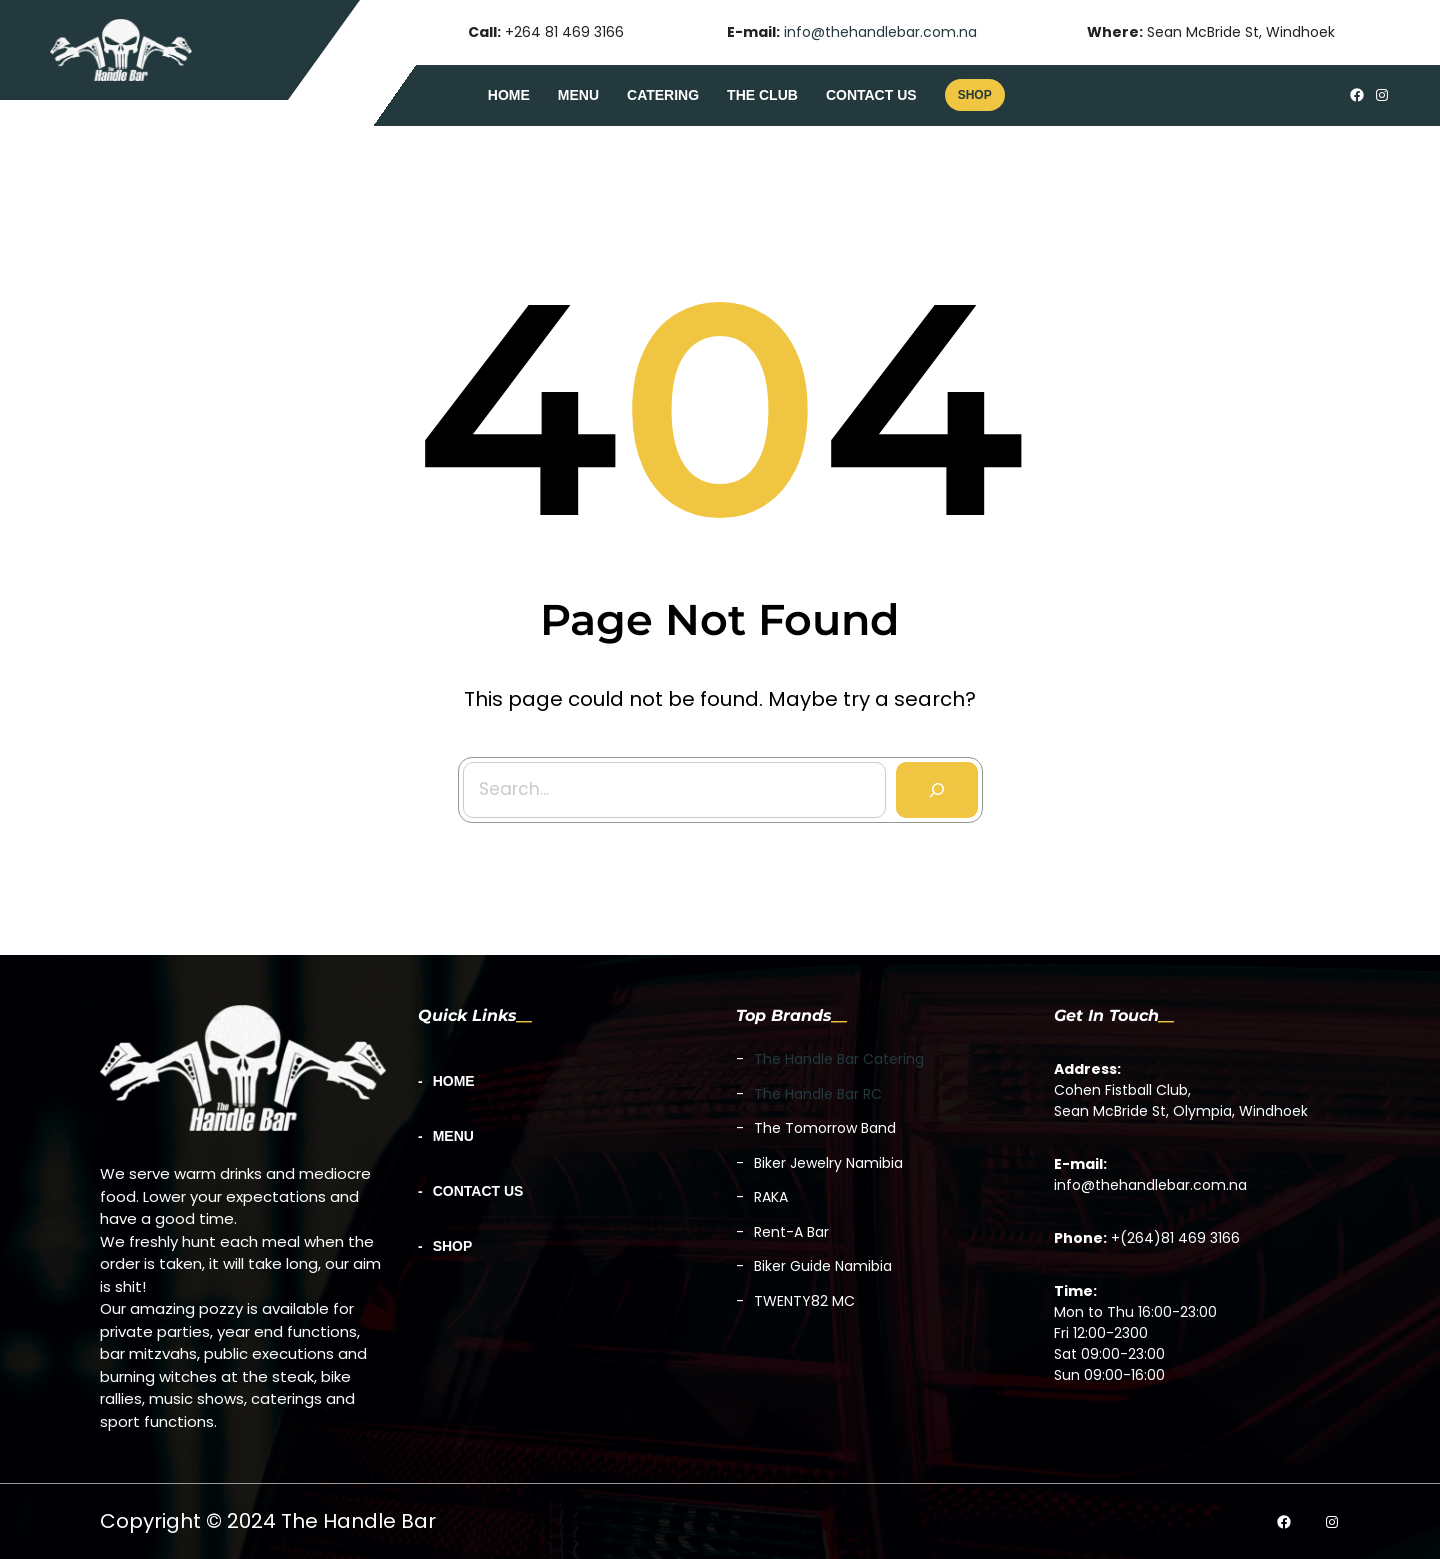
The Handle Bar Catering (839, 1059)
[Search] (928, 781)
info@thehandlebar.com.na (880, 32)
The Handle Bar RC (818, 1094)
